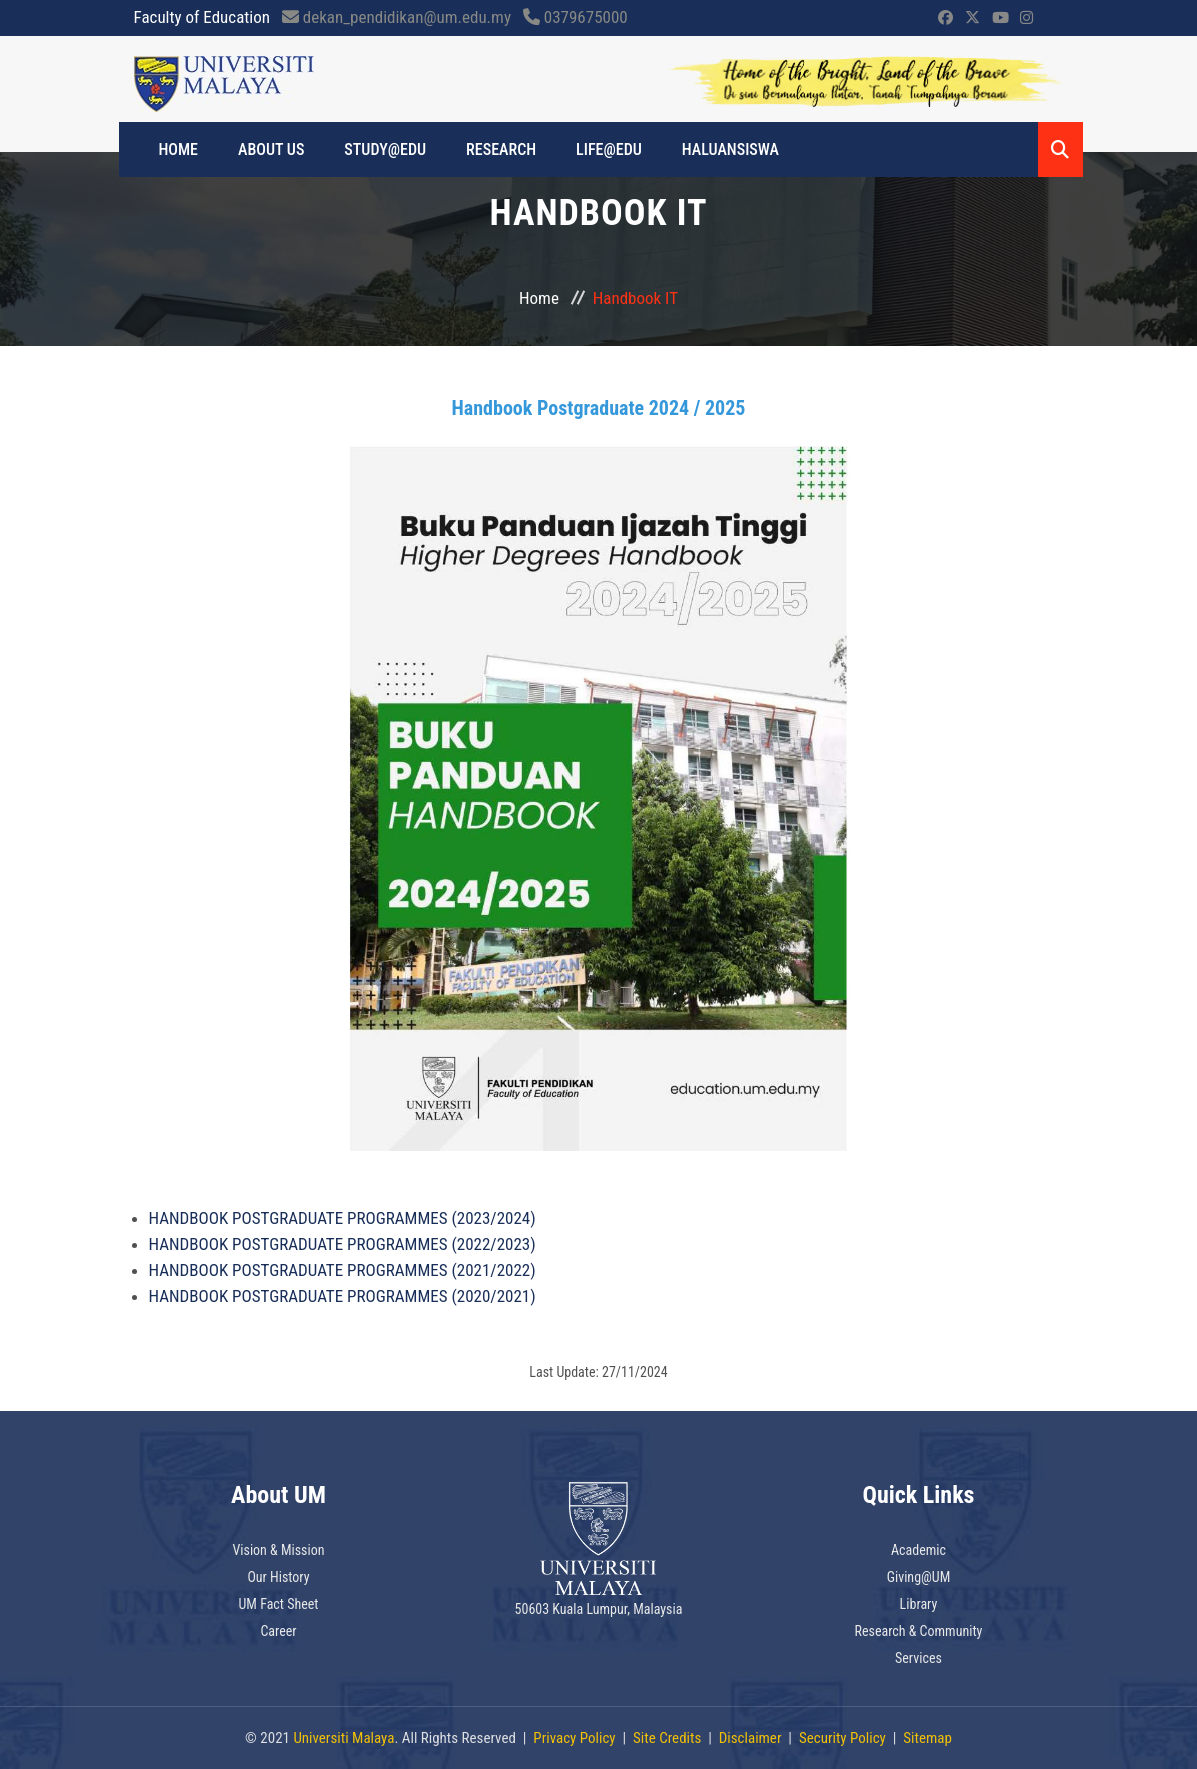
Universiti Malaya (343, 1738)
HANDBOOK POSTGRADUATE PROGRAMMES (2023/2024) (342, 1218)
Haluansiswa (730, 149)
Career (278, 1631)
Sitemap (927, 1738)
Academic (918, 1550)
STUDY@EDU (385, 149)
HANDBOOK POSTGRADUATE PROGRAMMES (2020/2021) (342, 1296)
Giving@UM (919, 1577)
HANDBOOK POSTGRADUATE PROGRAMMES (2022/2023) (342, 1244)
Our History (278, 1577)
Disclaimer (750, 1738)
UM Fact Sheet (279, 1604)
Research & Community (919, 1631)
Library (919, 1604)
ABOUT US (271, 149)
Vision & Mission (278, 1550)
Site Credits (667, 1738)
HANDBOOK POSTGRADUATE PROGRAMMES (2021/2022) (342, 1270)
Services (918, 1658)
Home (539, 298)
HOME (179, 149)
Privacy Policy (574, 1738)
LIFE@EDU (609, 149)
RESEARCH (501, 149)
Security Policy (842, 1738)
